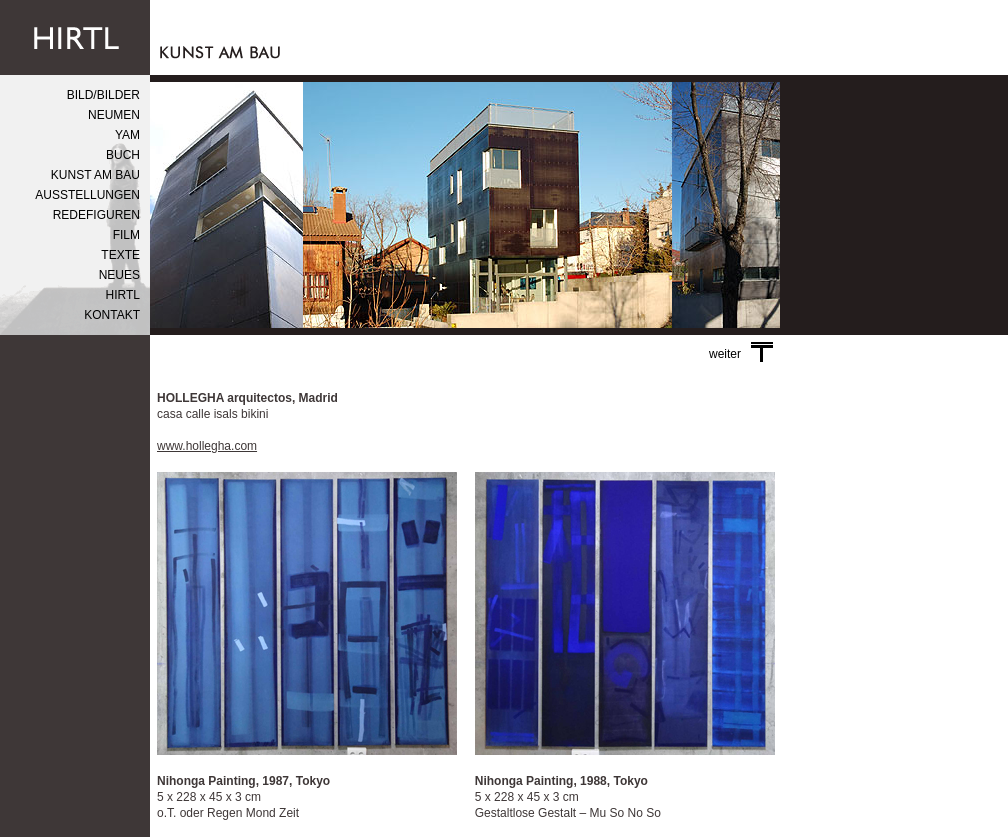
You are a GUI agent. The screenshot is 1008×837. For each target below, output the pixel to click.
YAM (127, 135)
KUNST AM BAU (95, 175)
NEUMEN (114, 115)
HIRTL (123, 295)
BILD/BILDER (103, 95)
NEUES (119, 275)
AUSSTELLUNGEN (87, 195)
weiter (741, 354)
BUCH (123, 155)
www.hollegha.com (207, 446)
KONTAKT (112, 315)
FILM (126, 235)
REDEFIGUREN (96, 215)
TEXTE (120, 255)
